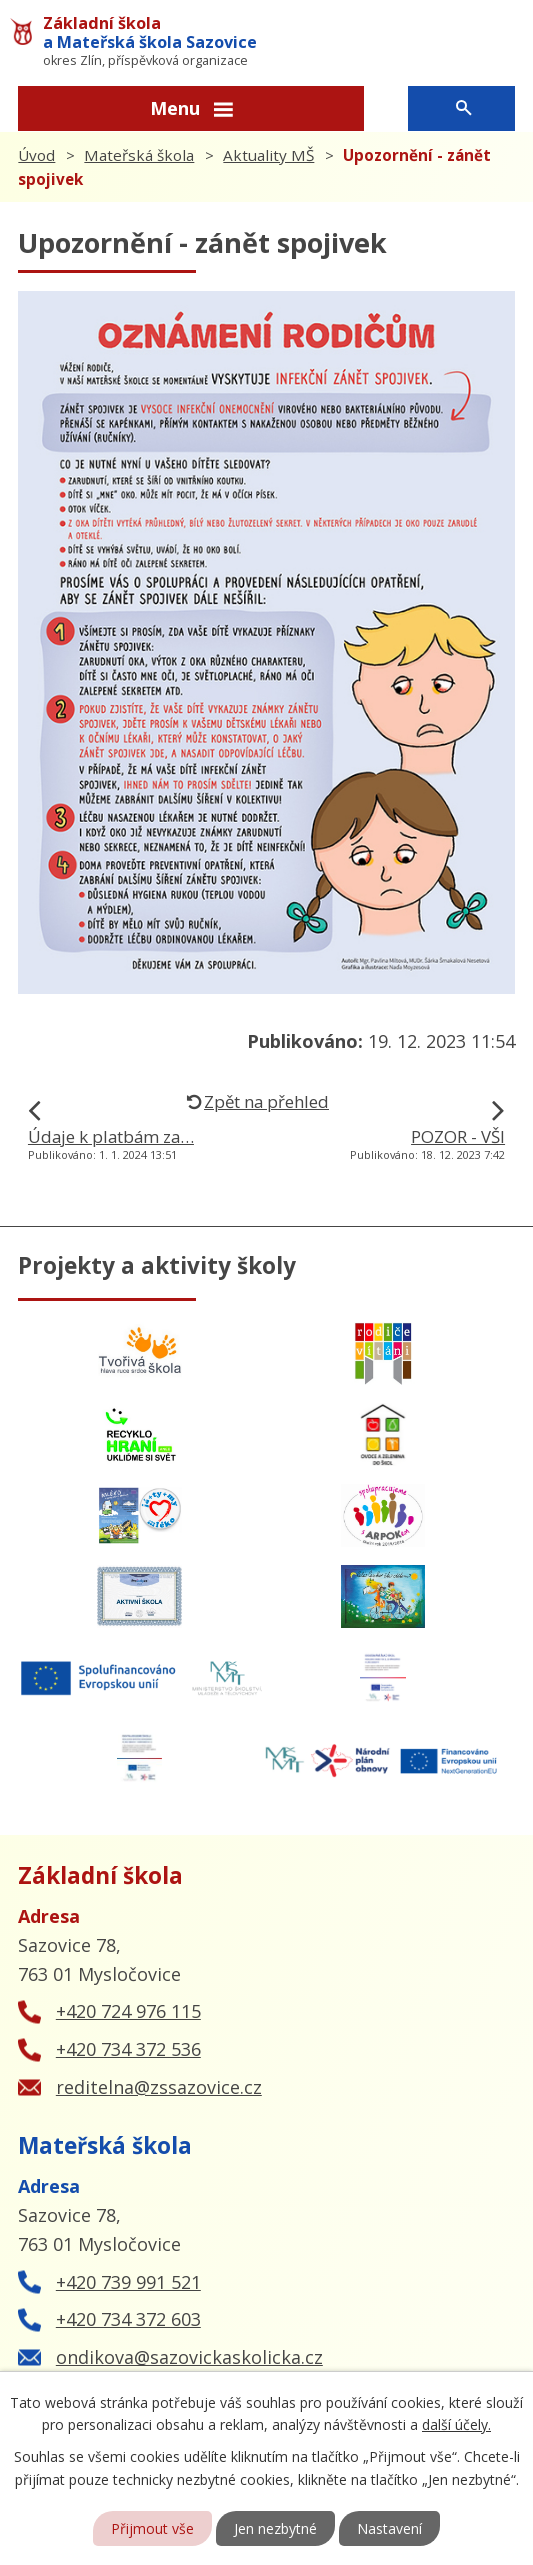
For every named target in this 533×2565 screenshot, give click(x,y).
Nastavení (389, 2528)
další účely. (456, 2424)
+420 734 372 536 (128, 2049)
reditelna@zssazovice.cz (159, 2087)
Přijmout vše (152, 2528)
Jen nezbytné (275, 2528)
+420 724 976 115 (128, 2011)
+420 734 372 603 (128, 2319)
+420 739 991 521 (128, 2282)
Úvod (36, 155)
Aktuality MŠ (268, 155)
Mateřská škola (139, 155)
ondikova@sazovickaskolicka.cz (189, 2357)
